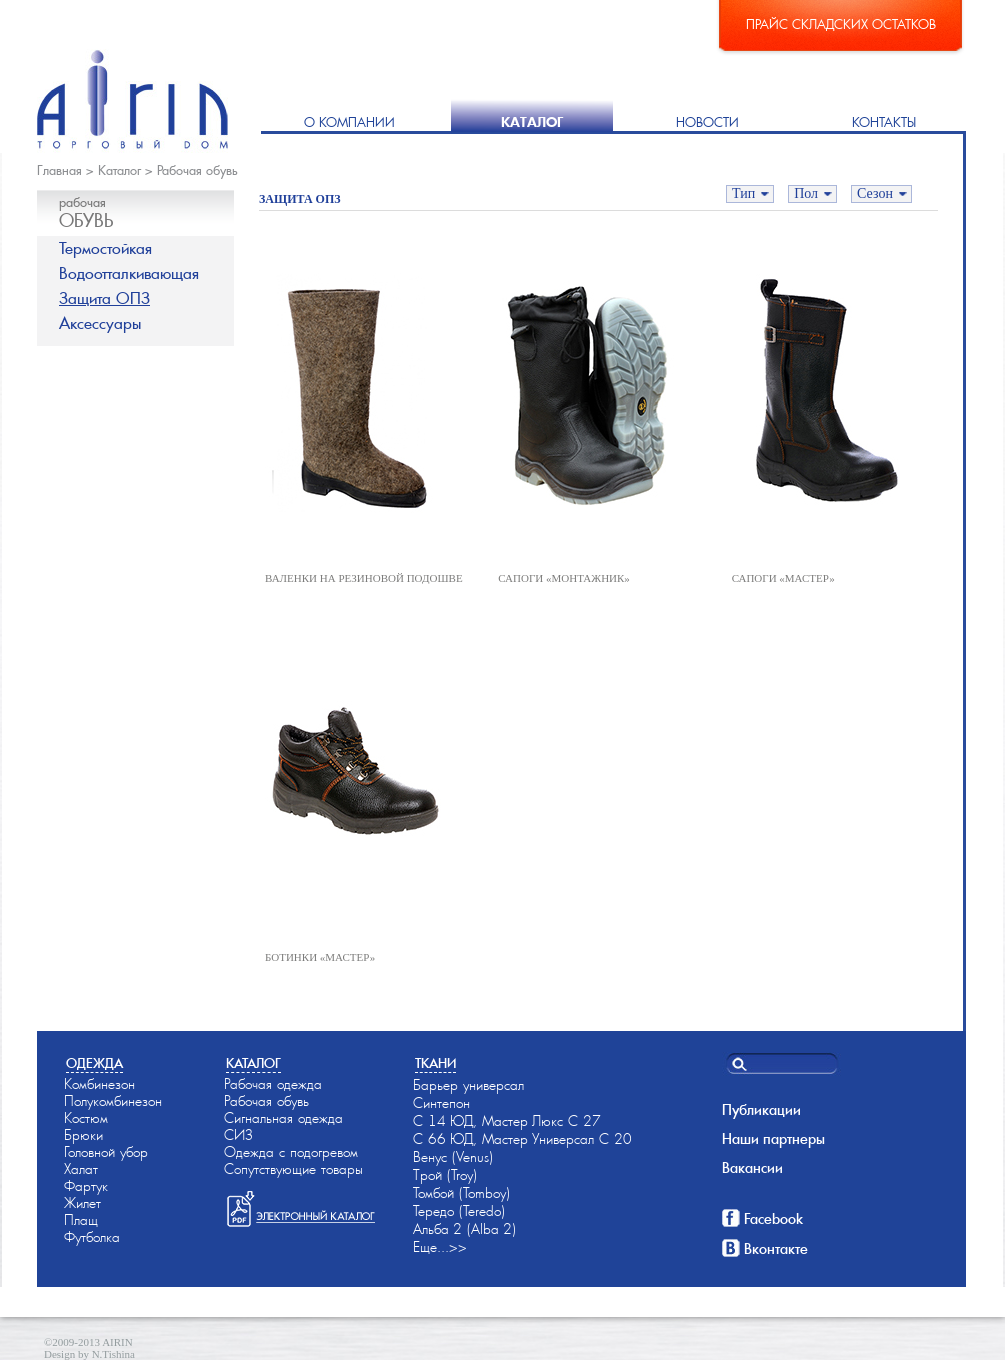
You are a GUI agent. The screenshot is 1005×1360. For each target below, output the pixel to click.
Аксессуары (100, 323)
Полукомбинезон (113, 1101)
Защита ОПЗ (104, 298)
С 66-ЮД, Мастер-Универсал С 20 (522, 1139)
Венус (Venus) (453, 1157)
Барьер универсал (468, 1085)
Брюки (83, 1135)
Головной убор (106, 1152)
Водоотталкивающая (129, 273)
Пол (806, 193)
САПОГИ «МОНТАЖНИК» (564, 578)
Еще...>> (440, 1247)
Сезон (875, 193)
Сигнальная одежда (283, 1118)
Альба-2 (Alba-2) (464, 1229)
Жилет (82, 1203)
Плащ (81, 1220)
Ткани (435, 1063)
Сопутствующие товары (293, 1169)
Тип (743, 193)
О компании (349, 122)
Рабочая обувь (197, 170)
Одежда (94, 1063)
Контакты (884, 122)
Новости (707, 122)
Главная (59, 170)
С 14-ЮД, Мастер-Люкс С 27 (507, 1121)
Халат (81, 1169)
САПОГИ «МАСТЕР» (783, 578)
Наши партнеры (773, 1139)
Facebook (773, 1219)
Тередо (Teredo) (459, 1211)
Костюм (86, 1118)
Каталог (532, 122)
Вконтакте (776, 1249)
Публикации (761, 1110)
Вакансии (752, 1168)
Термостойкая (105, 248)
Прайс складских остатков (841, 24)
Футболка (92, 1237)
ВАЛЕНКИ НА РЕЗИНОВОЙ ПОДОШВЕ (364, 578)
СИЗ (238, 1135)
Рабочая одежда (273, 1084)
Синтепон (441, 1103)
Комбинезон (99, 1084)
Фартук (86, 1186)
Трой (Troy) (445, 1175)
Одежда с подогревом (291, 1152)
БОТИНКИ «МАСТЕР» (320, 957)
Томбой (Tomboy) (461, 1193)
